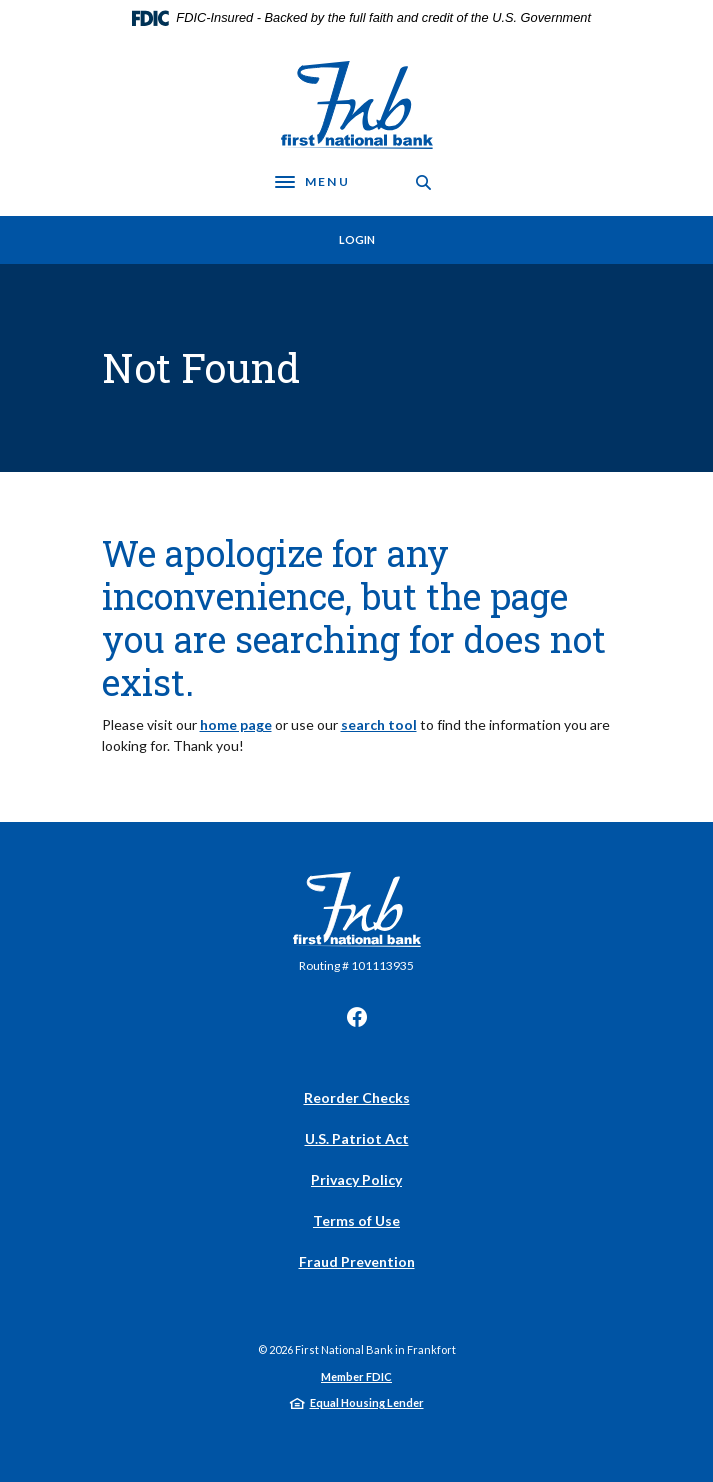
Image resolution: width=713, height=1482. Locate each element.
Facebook (357, 1017)
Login (357, 239)
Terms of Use (356, 1220)
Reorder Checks (357, 1097)
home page (236, 724)
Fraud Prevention (357, 1261)
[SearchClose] (424, 182)
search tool (379, 724)
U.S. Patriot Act (357, 1138)
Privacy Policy (356, 1179)
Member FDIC (356, 1376)
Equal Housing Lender (367, 1402)
